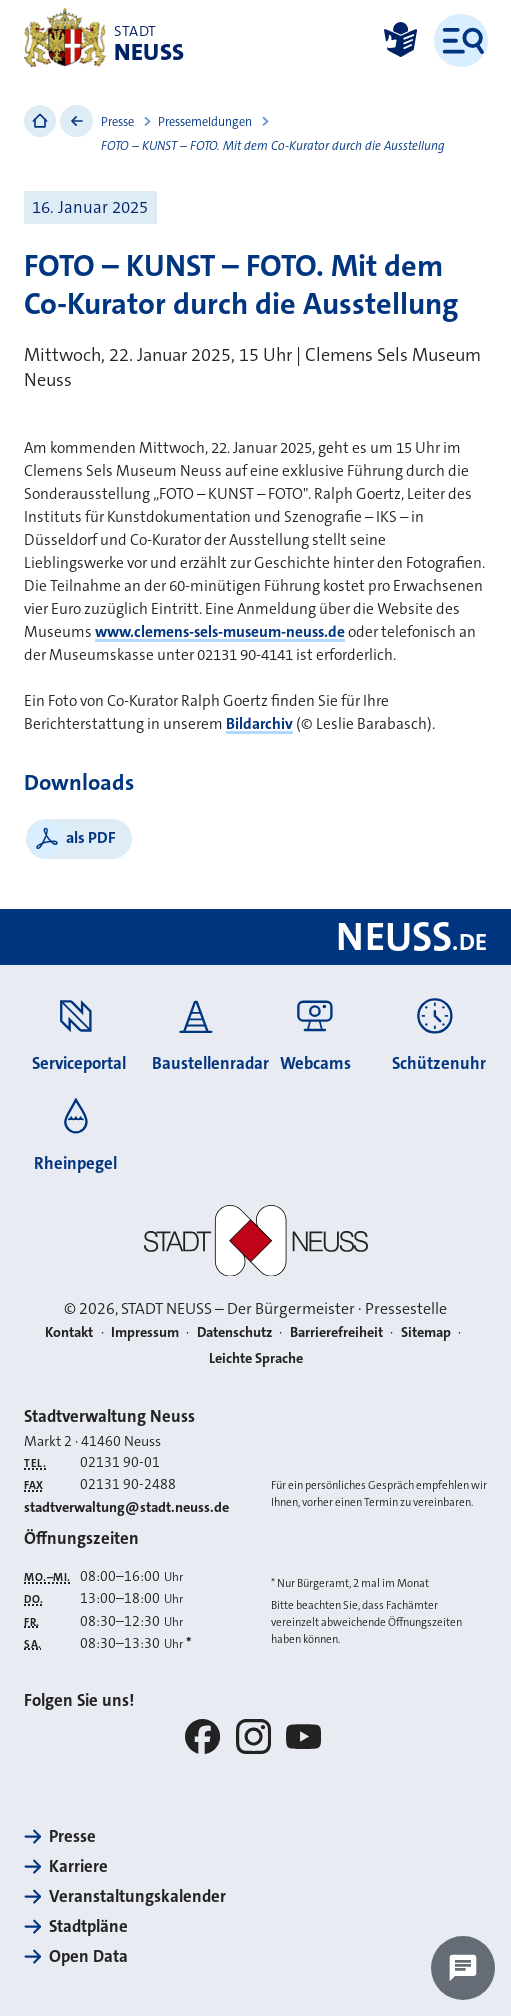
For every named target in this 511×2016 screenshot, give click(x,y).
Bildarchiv (259, 724)
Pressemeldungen (205, 122)
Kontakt (69, 1332)
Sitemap (426, 1332)
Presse (117, 122)
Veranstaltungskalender (137, 1896)
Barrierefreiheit (336, 1332)
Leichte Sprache (256, 1358)
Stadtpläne (88, 1926)
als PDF (91, 837)
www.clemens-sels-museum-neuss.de (220, 632)
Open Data (88, 1956)
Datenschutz (234, 1332)
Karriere (78, 1866)
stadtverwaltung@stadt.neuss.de (126, 1507)
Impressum (145, 1332)
